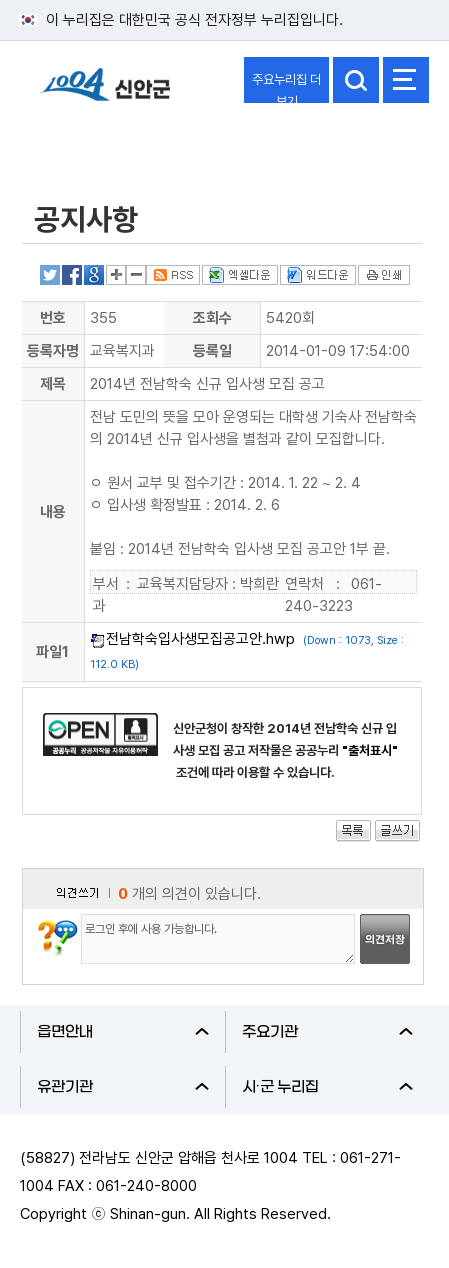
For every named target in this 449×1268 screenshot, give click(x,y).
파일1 (52, 652)
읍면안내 (123, 1032)
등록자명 (53, 351)
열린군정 (66, 143)
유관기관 (123, 1087)
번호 (53, 318)
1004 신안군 (105, 93)
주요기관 (328, 1032)
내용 (53, 512)
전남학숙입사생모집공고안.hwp (200, 639)
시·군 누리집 (328, 1087)
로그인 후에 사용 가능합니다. (218, 939)
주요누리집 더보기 (286, 87)
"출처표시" (370, 750)
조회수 (212, 318)
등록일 (212, 351)
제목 (53, 384)
